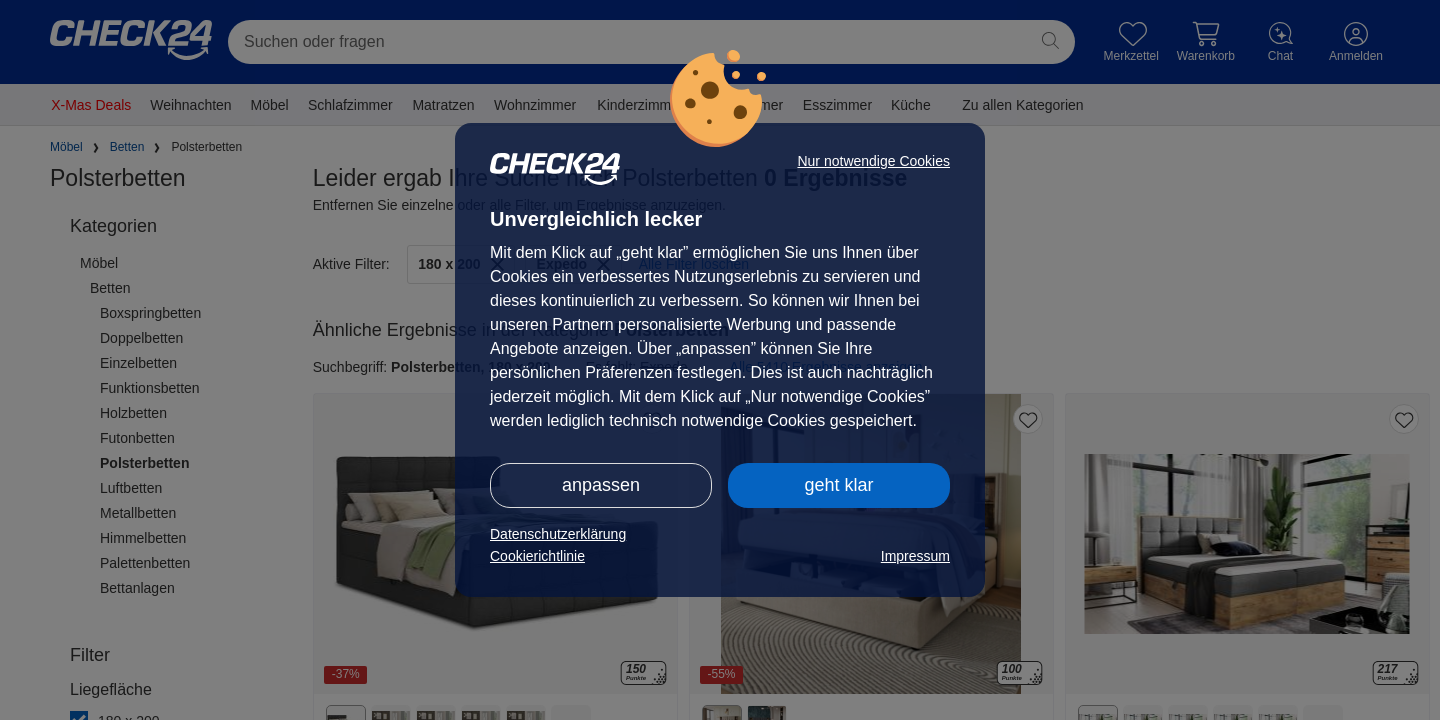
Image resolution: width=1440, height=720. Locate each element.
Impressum (915, 556)
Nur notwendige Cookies (873, 161)
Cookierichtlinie (537, 556)
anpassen (601, 485)
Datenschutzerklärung (558, 534)
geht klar (838, 485)
